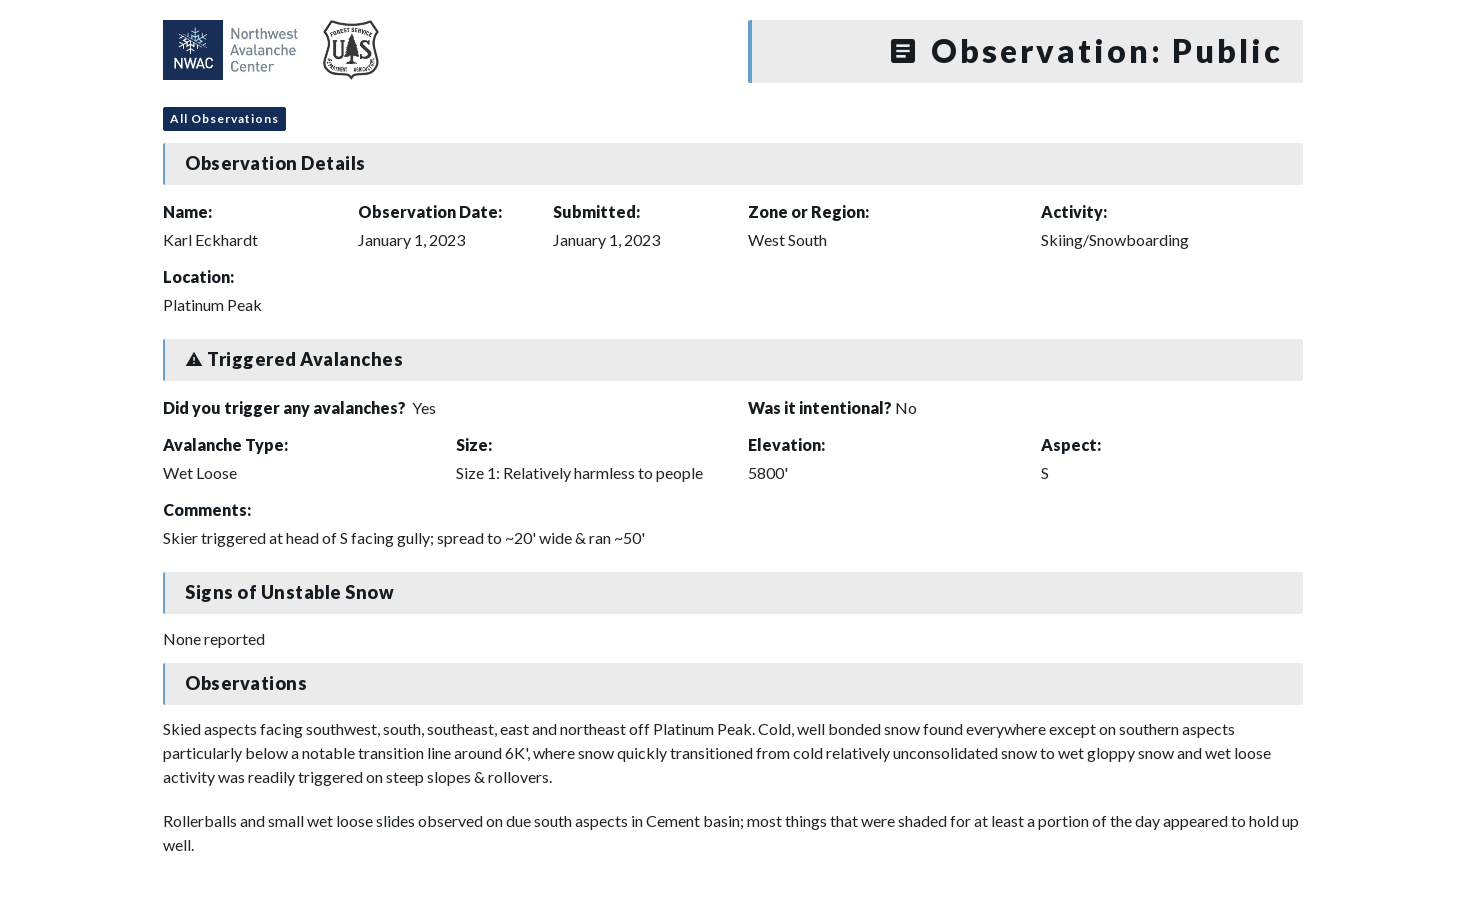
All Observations (224, 118)
